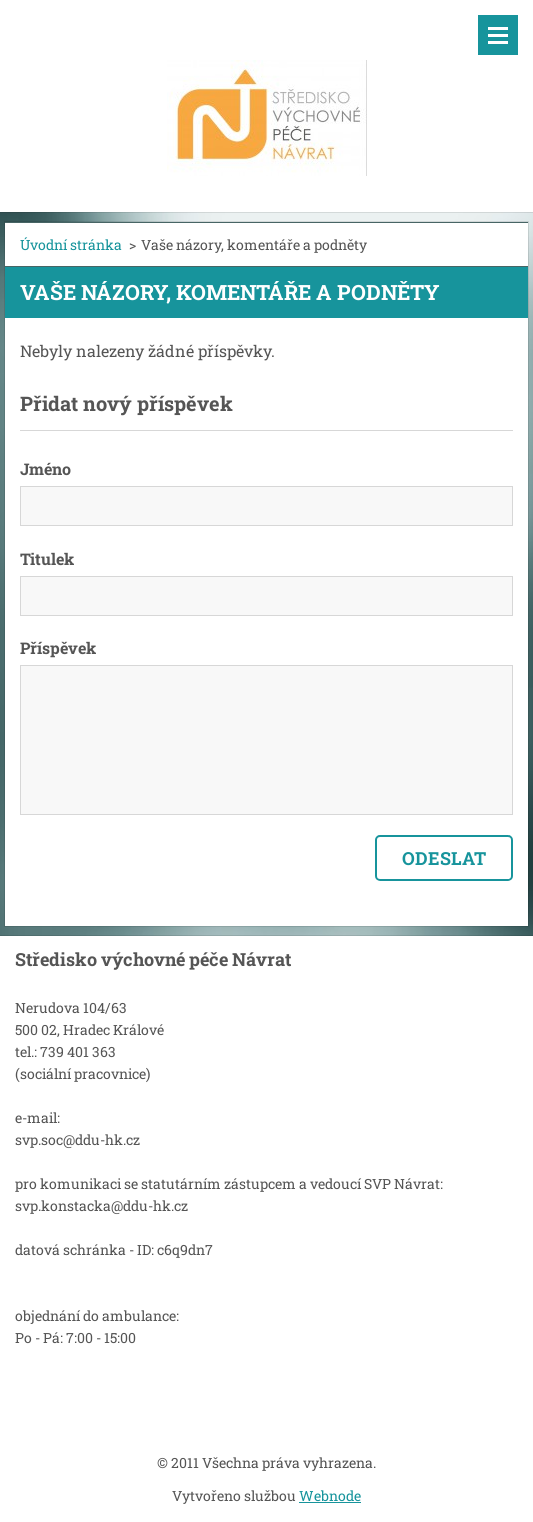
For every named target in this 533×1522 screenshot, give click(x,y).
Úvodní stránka (71, 244)
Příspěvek (58, 647)
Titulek (47, 558)
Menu (498, 35)
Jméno (45, 468)
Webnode (330, 1495)
